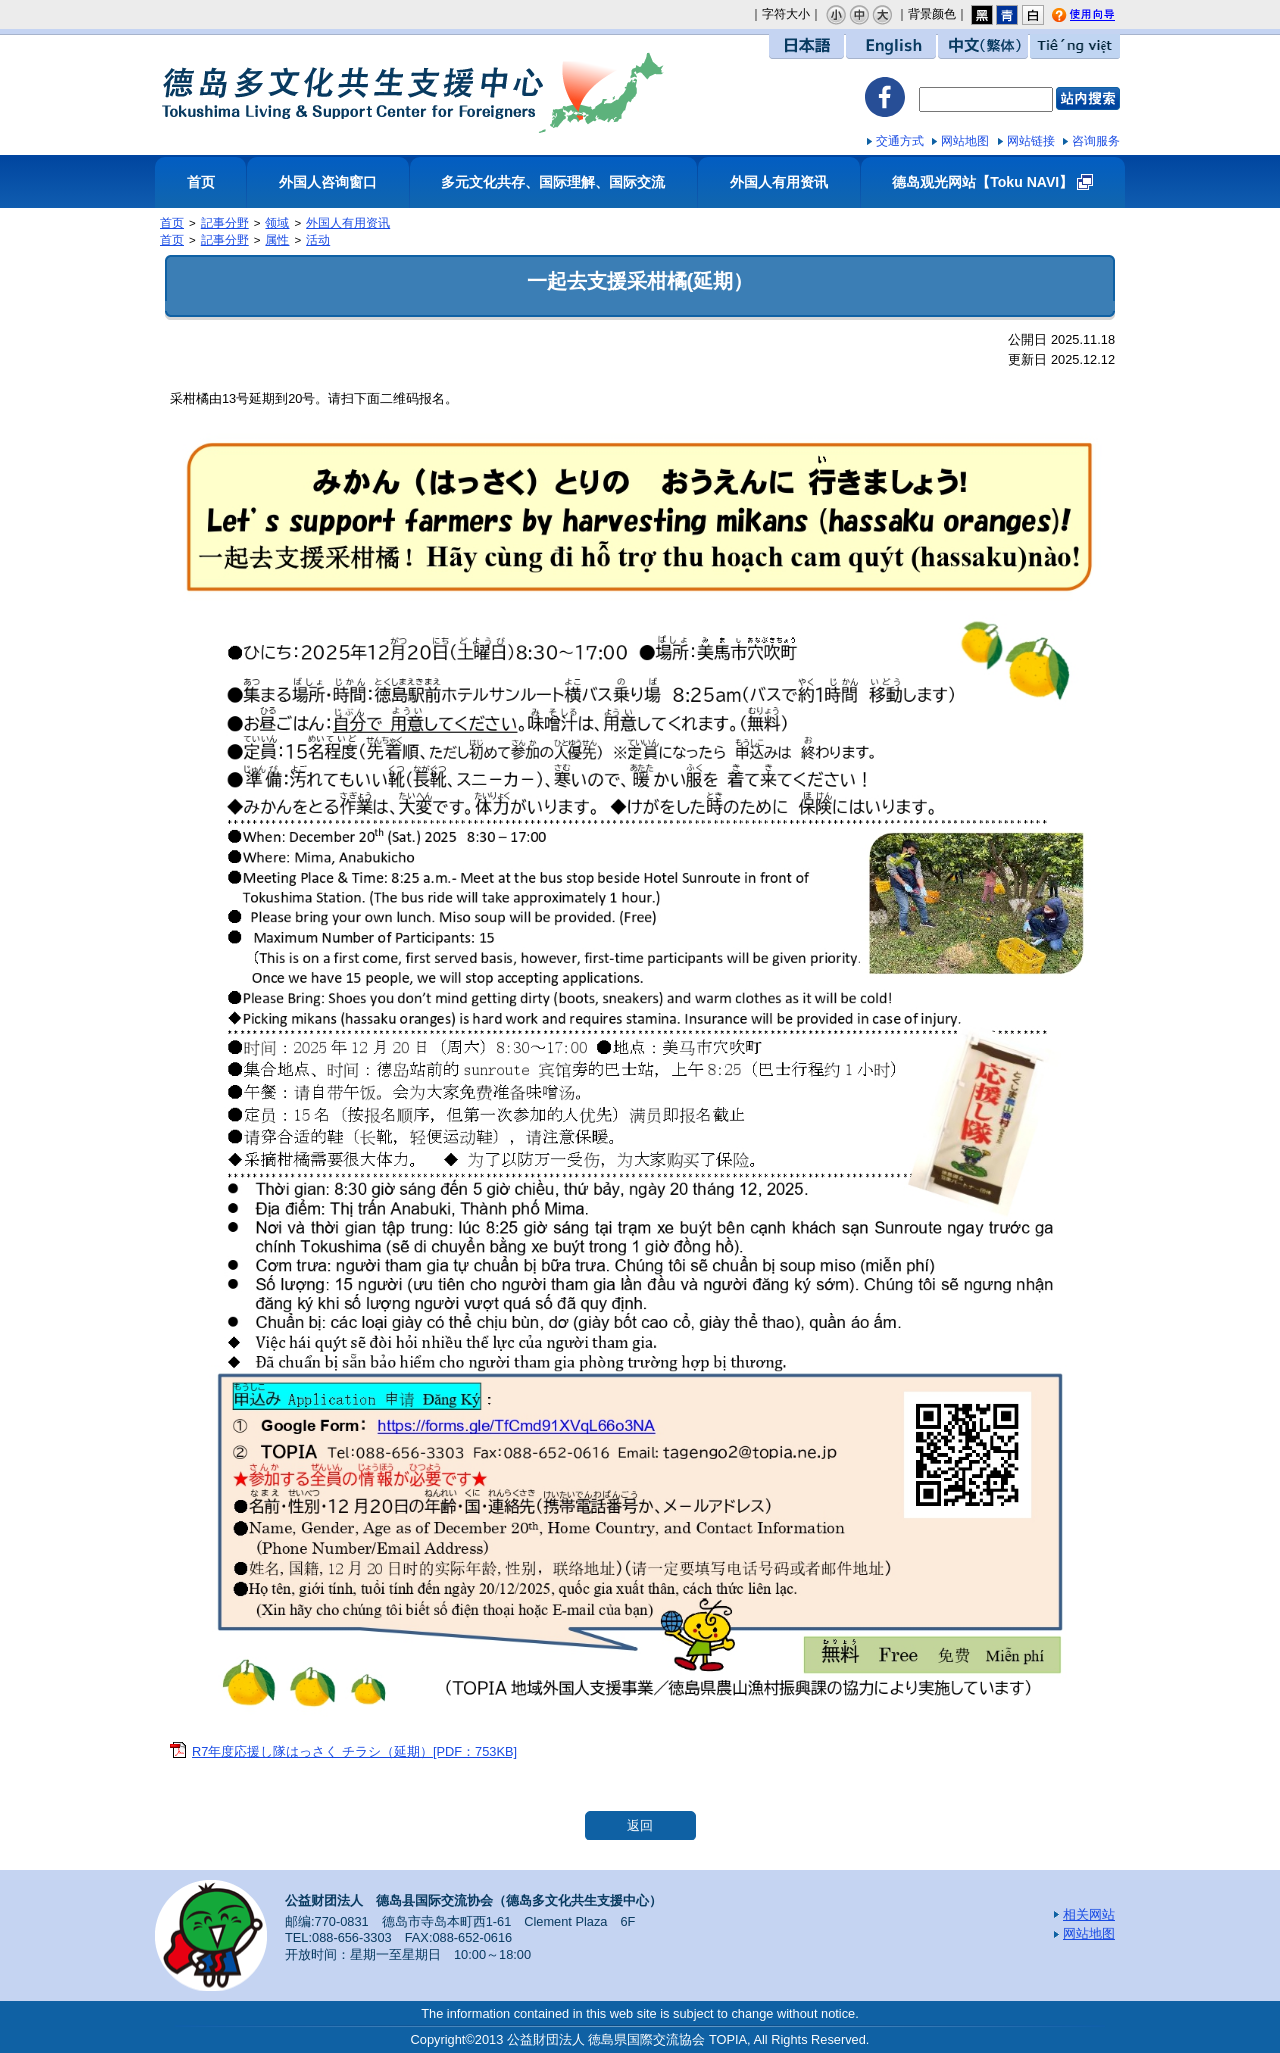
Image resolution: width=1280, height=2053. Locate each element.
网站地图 (965, 141)
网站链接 (1031, 141)
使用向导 (1097, 16)
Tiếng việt (1075, 46)
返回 (640, 1825)
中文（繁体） (983, 46)
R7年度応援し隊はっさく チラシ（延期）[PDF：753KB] (354, 1751)
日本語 (806, 46)
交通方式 (900, 141)
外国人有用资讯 (779, 182)
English (891, 46)
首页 (201, 182)
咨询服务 (1096, 141)
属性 (277, 240)
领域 (277, 223)
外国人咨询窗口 (328, 182)
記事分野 (225, 223)
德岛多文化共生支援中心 (413, 92)
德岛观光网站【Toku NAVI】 (982, 182)
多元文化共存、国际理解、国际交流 (553, 182)
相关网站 (1089, 1914)
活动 (318, 240)
